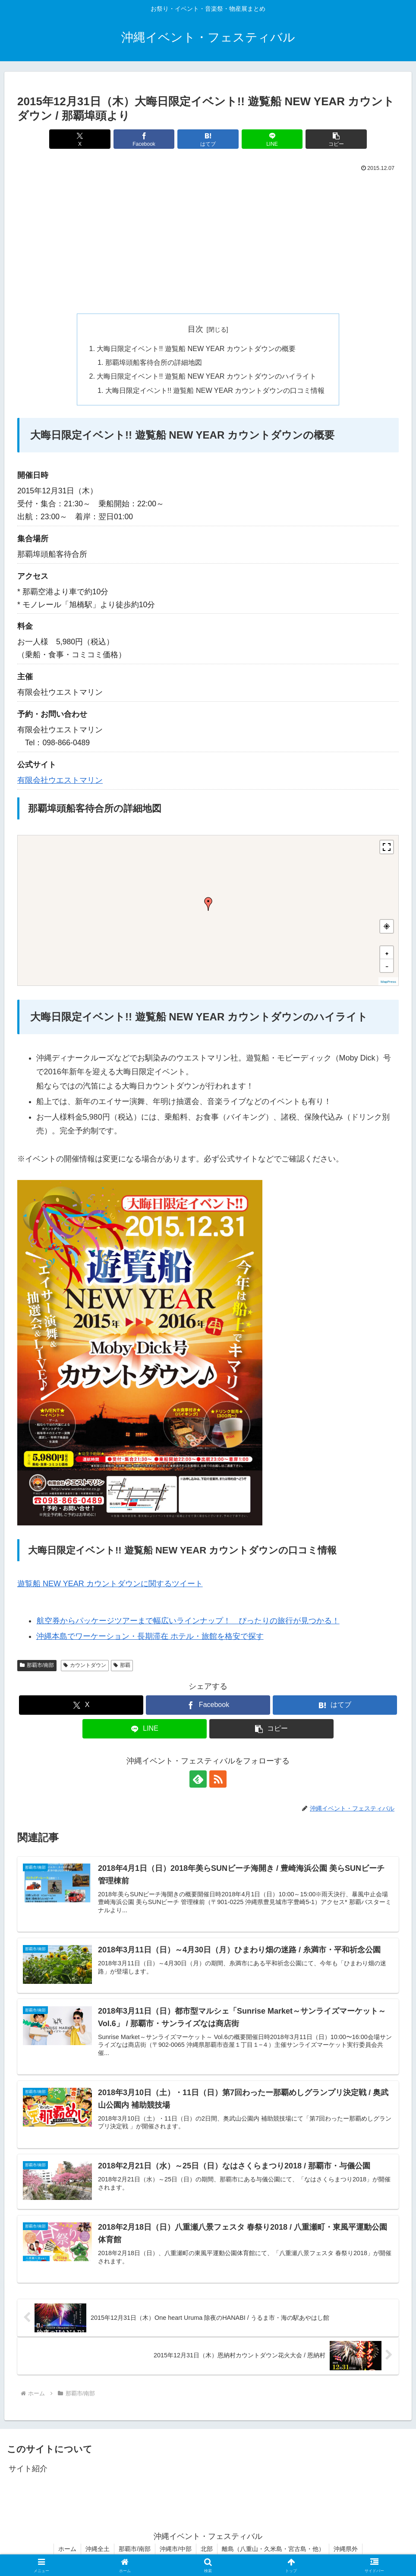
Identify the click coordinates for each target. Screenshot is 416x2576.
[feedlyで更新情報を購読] (198, 1779)
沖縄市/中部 (176, 2548)
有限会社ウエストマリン (60, 780)
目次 (195, 329)
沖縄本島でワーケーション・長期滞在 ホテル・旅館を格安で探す (150, 1636)
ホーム (67, 2548)
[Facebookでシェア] (143, 139)
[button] (336, 139)
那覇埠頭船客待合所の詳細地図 (153, 362)
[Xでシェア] (79, 139)
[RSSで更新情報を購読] (218, 1779)
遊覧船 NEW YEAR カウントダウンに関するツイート (110, 1583)
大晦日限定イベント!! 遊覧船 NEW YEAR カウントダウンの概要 (196, 348)
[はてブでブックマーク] (207, 139)
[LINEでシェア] (272, 139)
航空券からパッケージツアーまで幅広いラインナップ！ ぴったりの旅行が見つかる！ (188, 1620)
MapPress (388, 982)
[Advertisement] (208, 239)
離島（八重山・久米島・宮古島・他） (273, 2548)
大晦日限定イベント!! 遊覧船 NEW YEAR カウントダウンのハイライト (206, 376)
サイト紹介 (28, 2468)
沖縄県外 (346, 2548)
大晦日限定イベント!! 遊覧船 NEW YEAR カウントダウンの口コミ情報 (215, 390)
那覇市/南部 (135, 2548)
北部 (207, 2548)
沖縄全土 (97, 2548)
